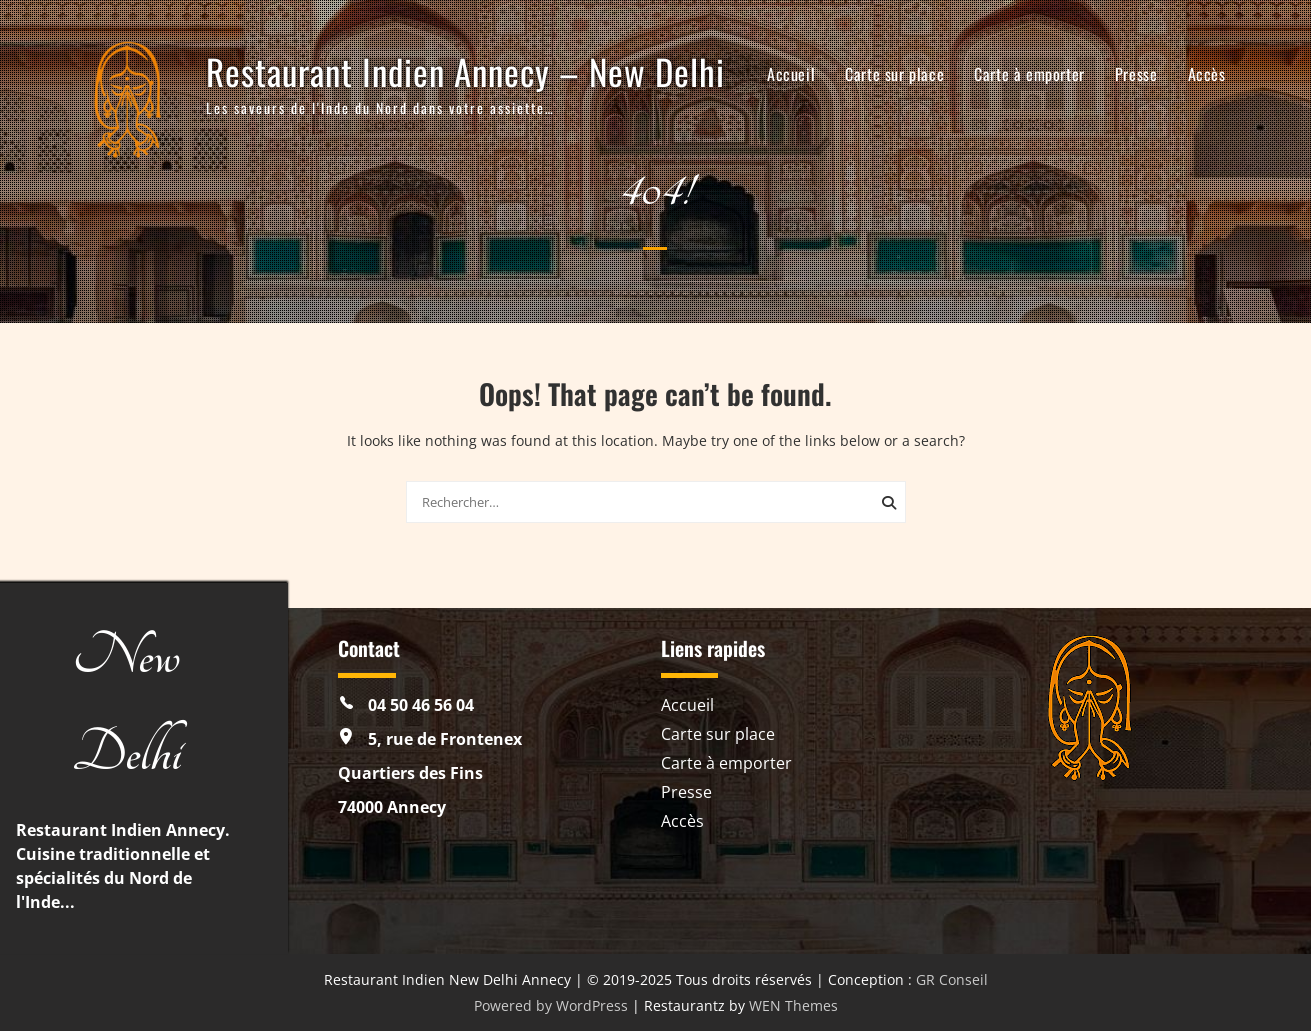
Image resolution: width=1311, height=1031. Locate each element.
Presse (1136, 74)
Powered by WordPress (551, 1005)
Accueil (791, 74)
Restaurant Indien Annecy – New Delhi (465, 71)
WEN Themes (793, 1005)
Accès (1207, 74)
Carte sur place (894, 74)
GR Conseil (952, 979)
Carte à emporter (1029, 74)
